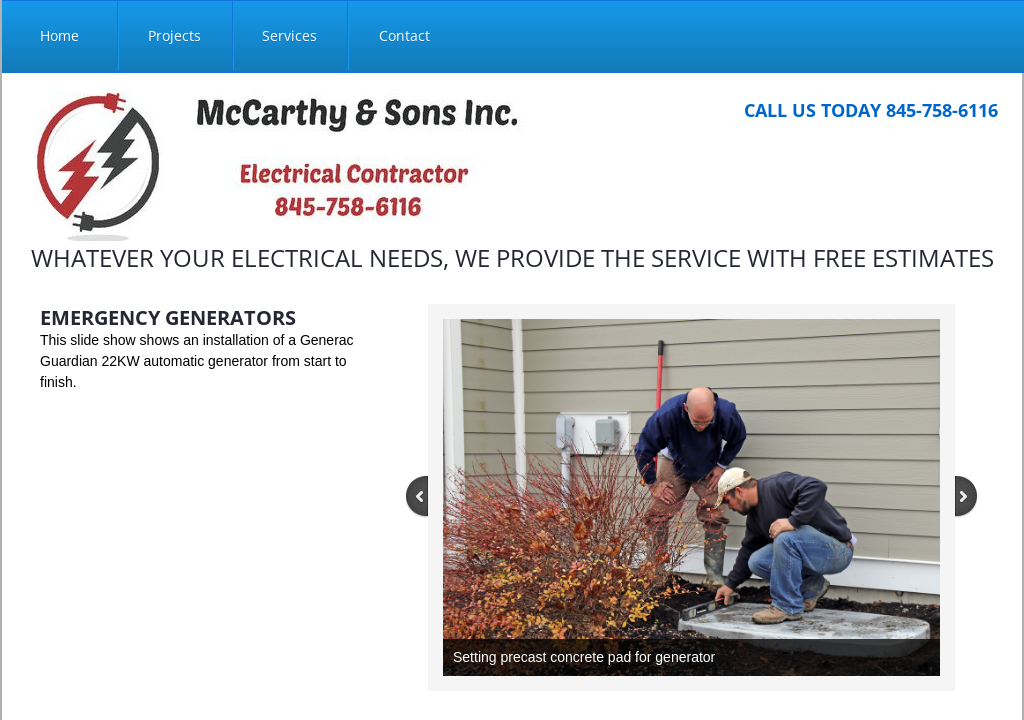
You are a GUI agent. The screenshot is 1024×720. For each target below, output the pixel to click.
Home (59, 35)
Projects (174, 35)
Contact (404, 35)
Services (289, 35)
